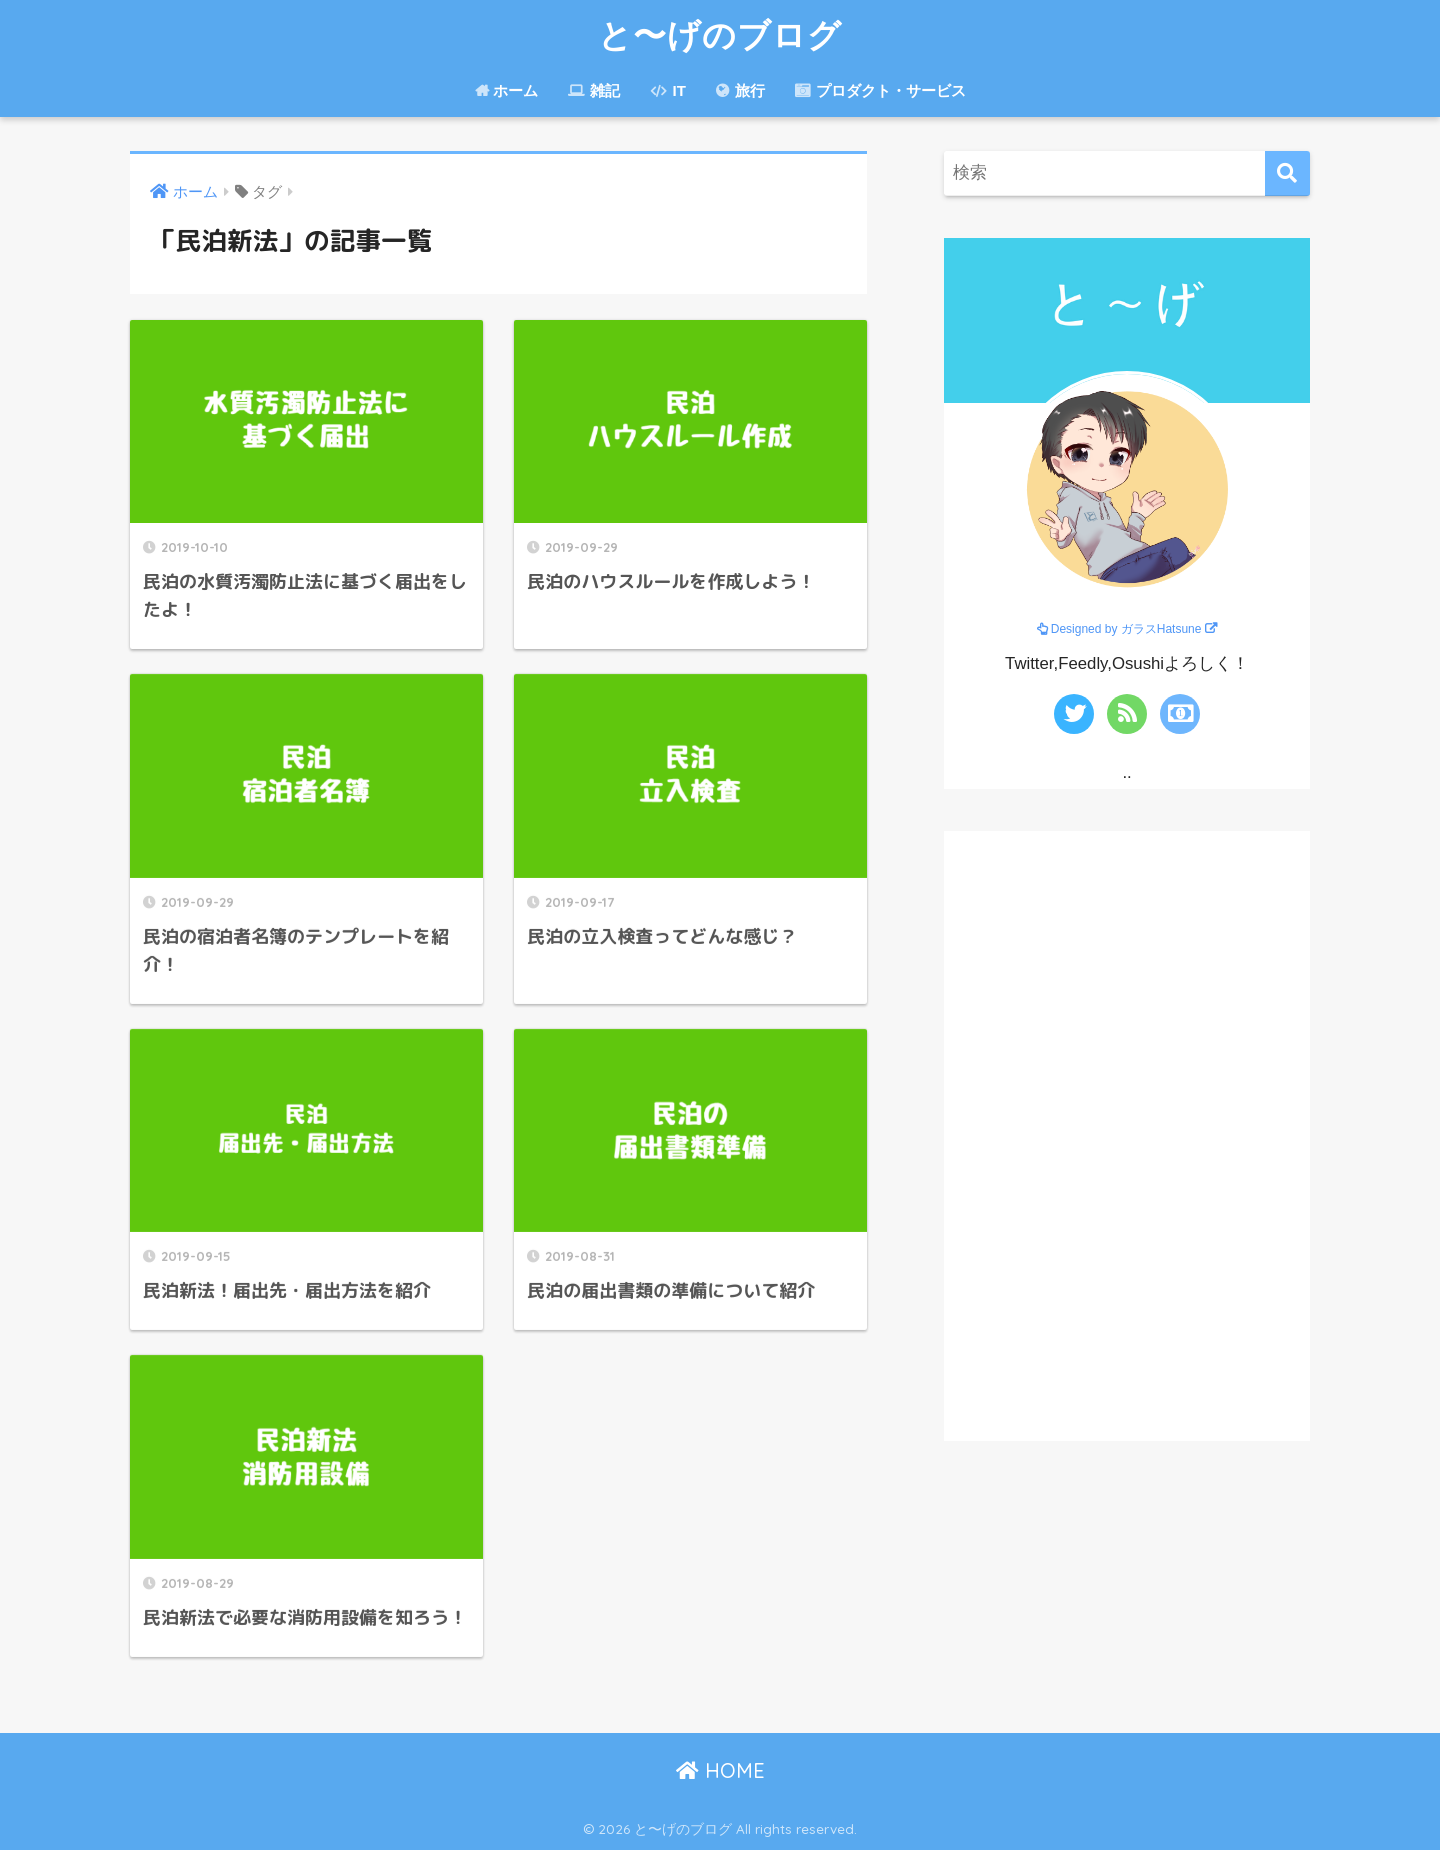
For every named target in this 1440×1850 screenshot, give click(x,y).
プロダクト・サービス (880, 90)
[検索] (1287, 173)
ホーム (506, 90)
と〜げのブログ (720, 34)
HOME (720, 1770)
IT (668, 90)
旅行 (740, 90)
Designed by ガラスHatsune (1126, 629)
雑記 (594, 90)
